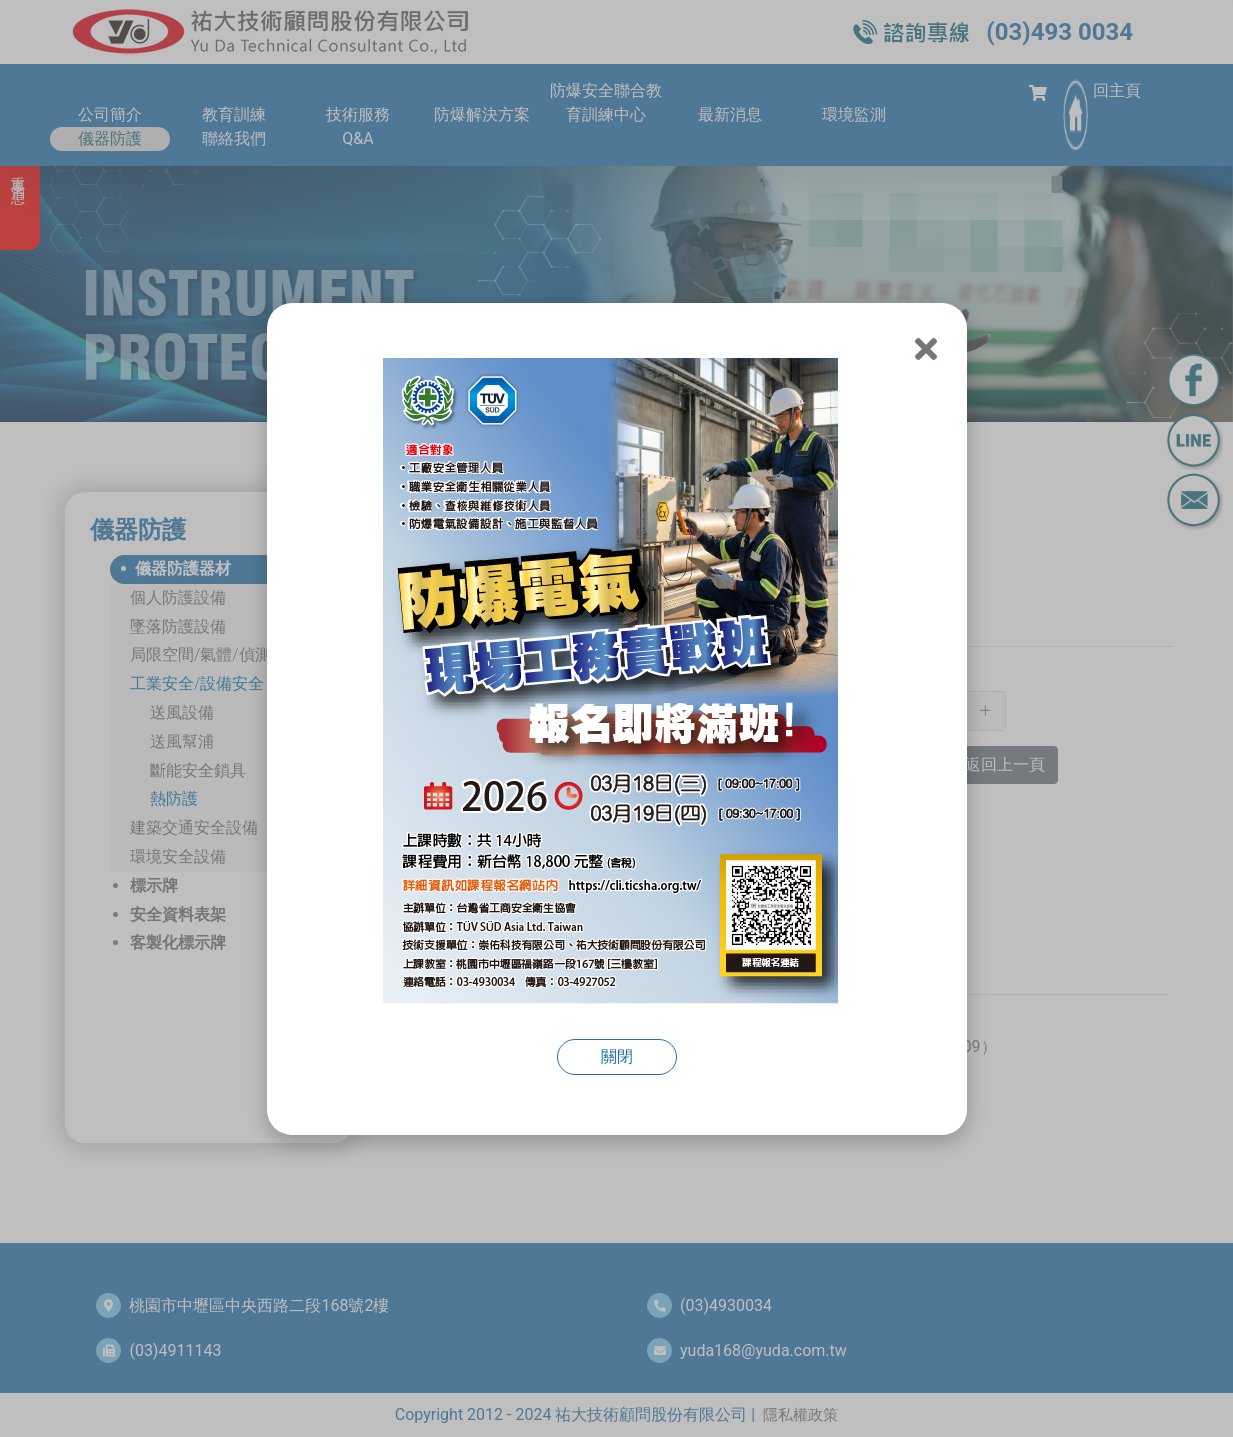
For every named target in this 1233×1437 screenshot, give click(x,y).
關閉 (617, 1056)
